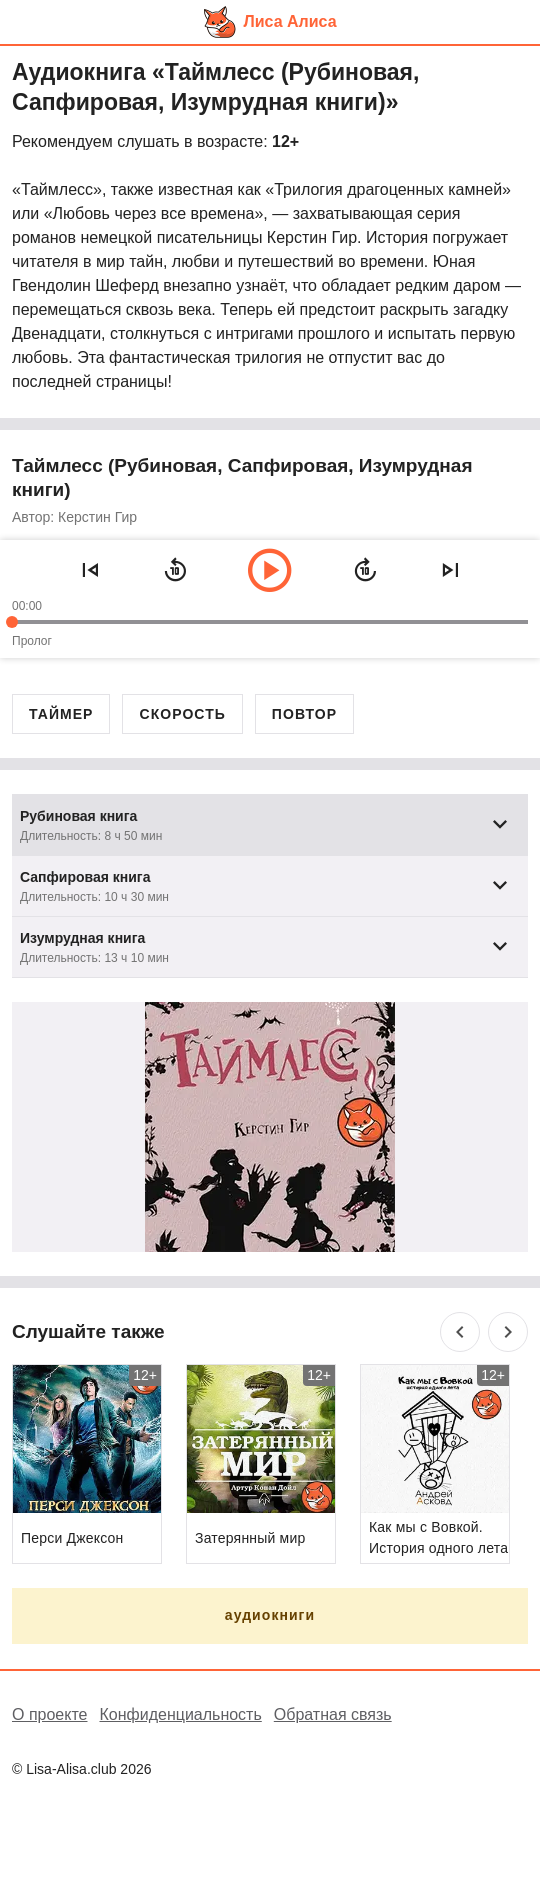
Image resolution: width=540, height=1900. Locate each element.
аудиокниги (270, 1615)
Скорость (182, 714)
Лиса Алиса (290, 21)
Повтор (304, 714)
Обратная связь (333, 1714)
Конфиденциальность (180, 1714)
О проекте (49, 1714)
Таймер (61, 714)
